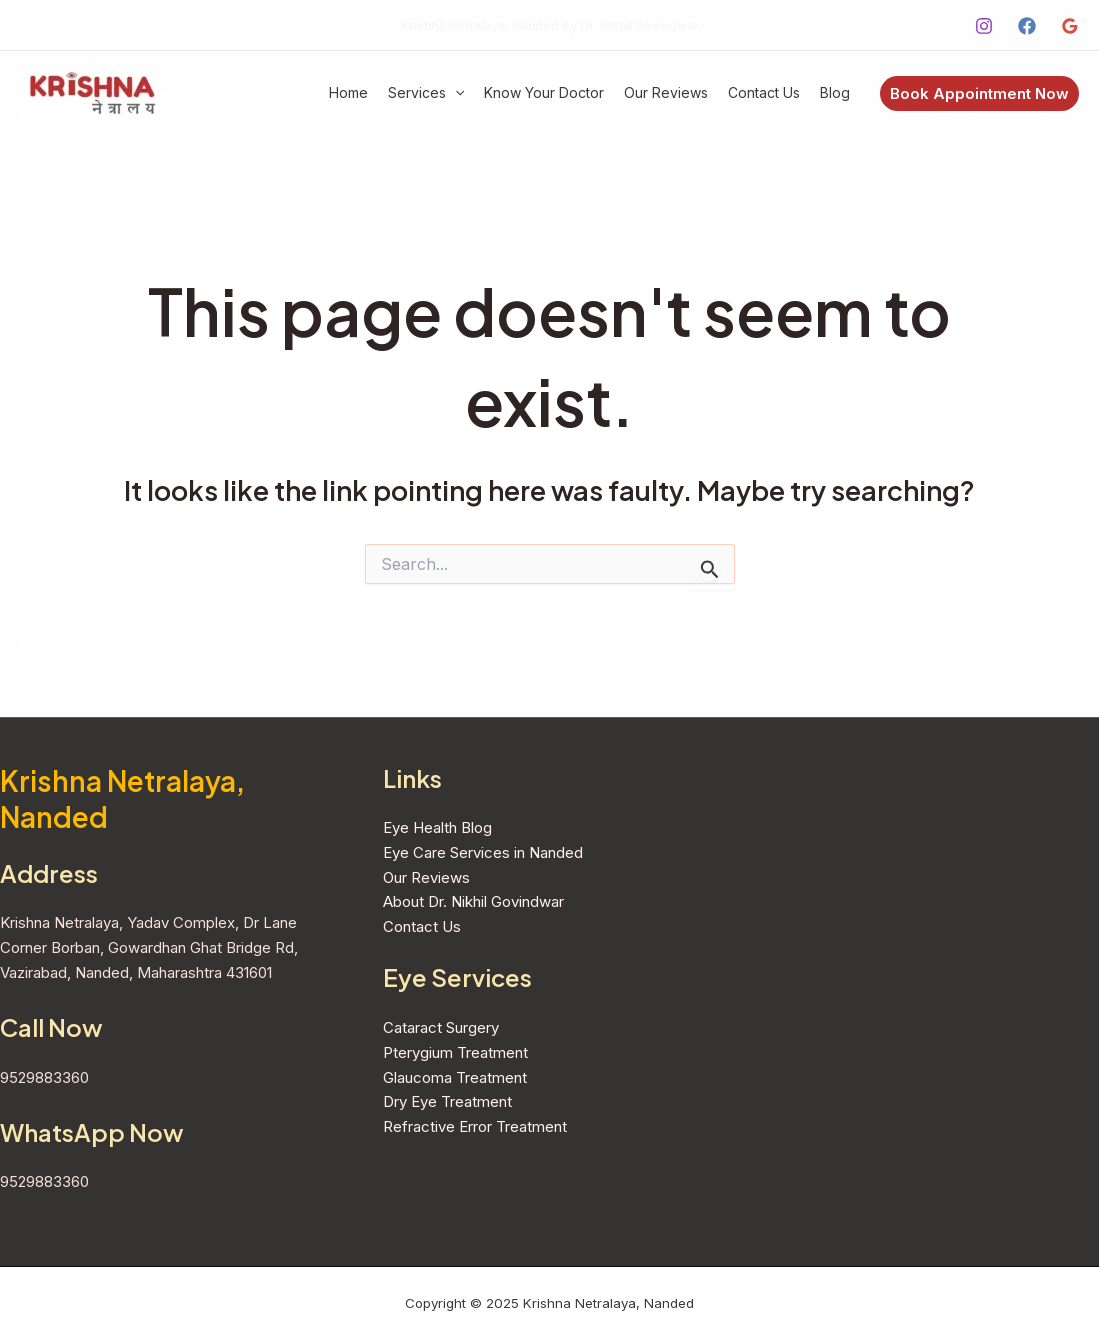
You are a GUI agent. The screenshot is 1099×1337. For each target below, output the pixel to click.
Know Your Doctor (544, 92)
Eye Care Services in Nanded (483, 852)
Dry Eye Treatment (447, 1101)
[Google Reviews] (1070, 26)
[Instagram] (984, 26)
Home (348, 92)
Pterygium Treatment (455, 1052)
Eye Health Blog (437, 827)
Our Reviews (666, 92)
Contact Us (764, 92)
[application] (455, 93)
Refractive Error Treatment (475, 1126)
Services (426, 92)
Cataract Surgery (441, 1027)
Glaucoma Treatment (455, 1077)
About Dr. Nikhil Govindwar (473, 901)
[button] (979, 93)
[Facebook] (1027, 26)
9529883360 (44, 1077)
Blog (835, 92)
